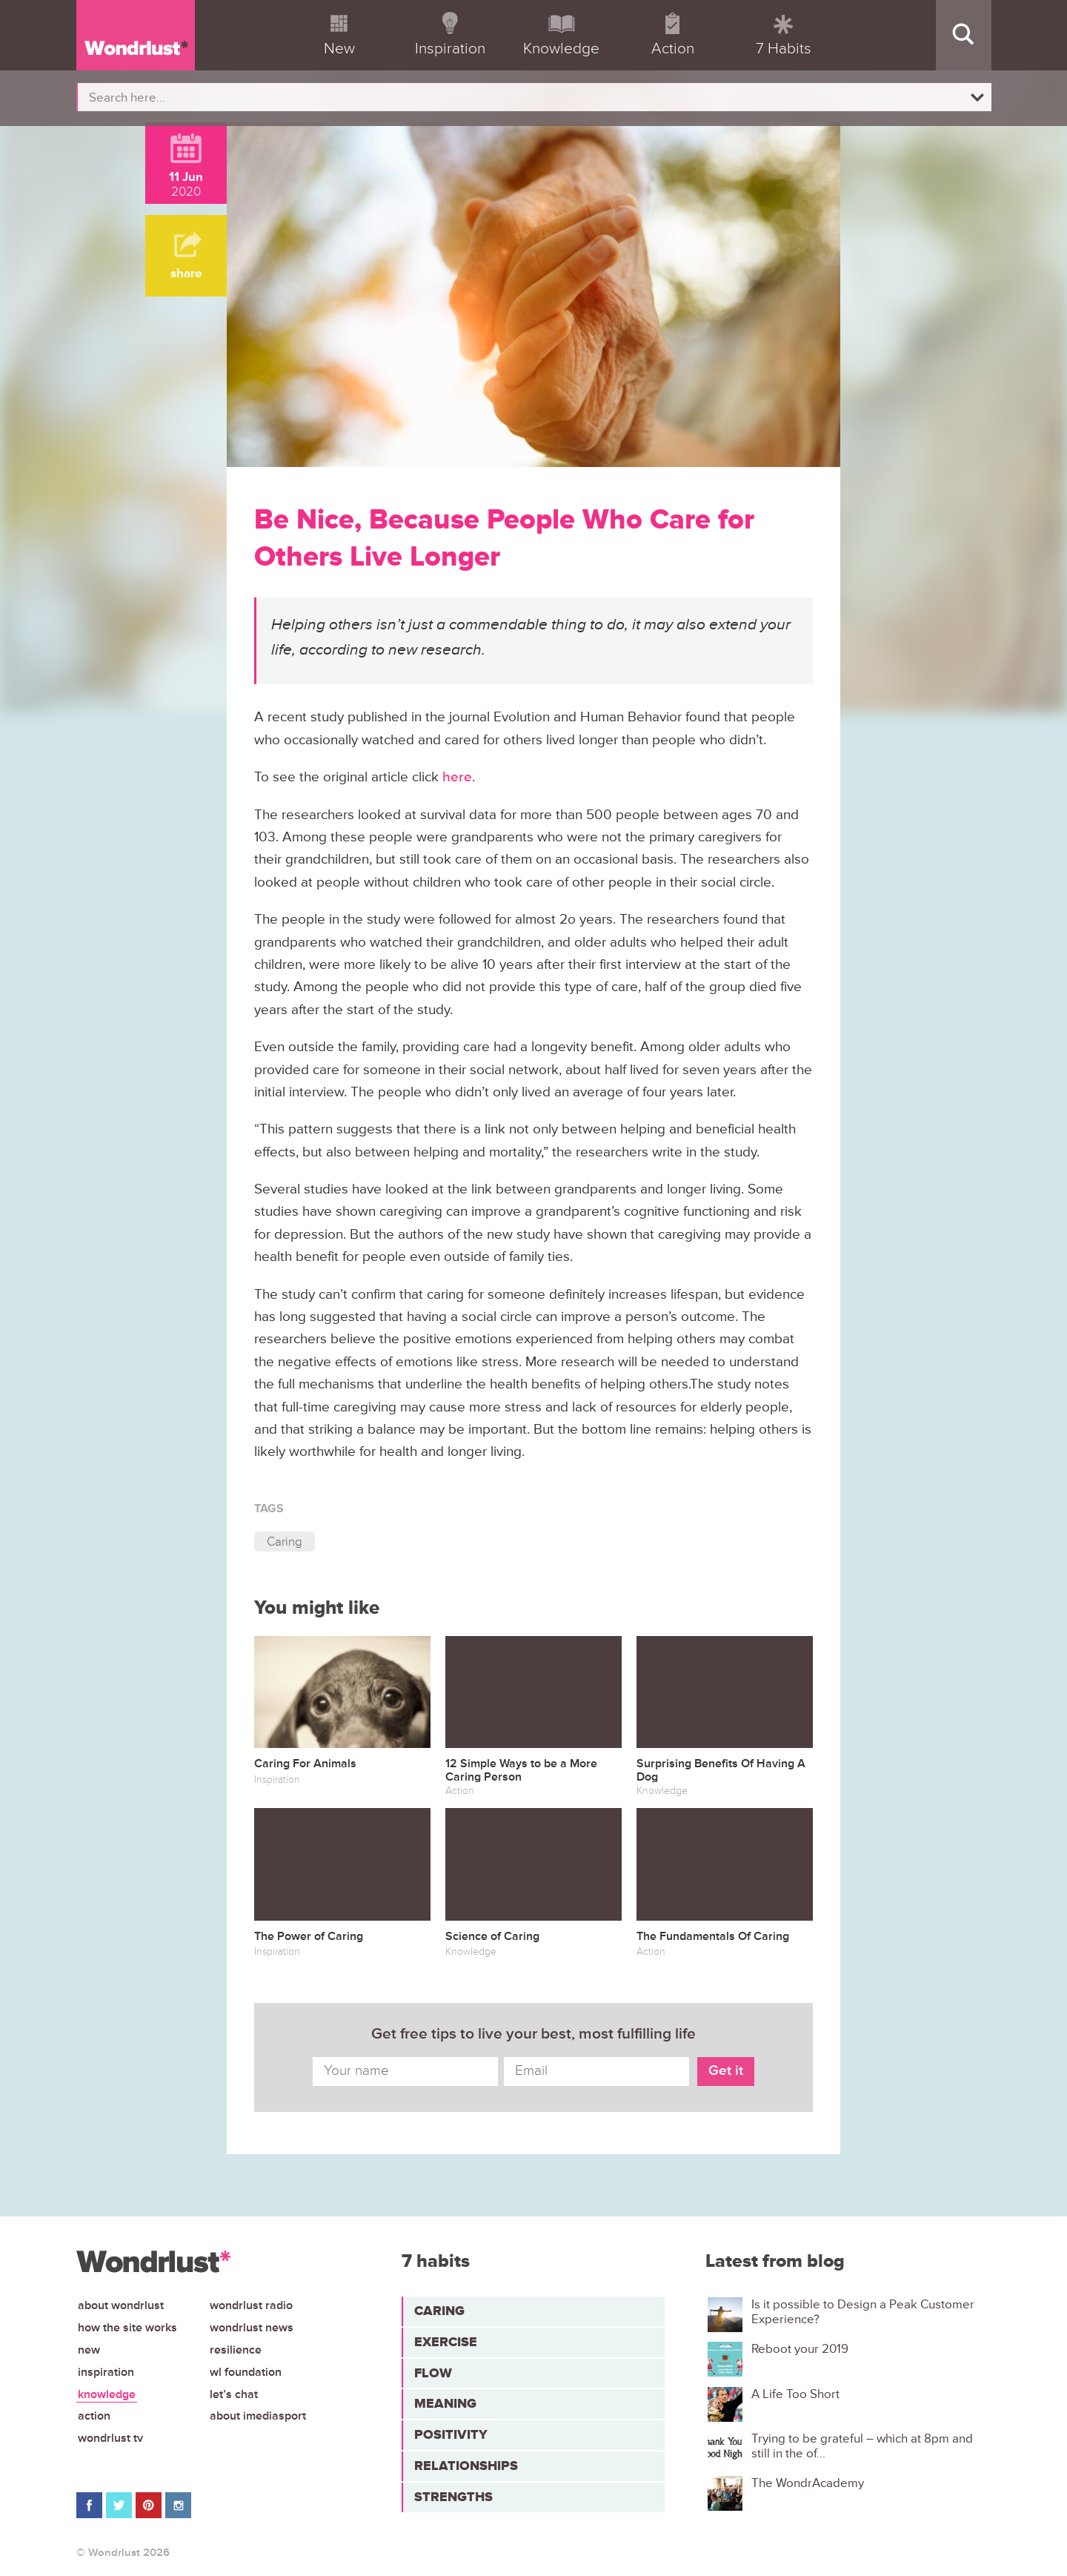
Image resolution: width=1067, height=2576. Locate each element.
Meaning (445, 2403)
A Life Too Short (795, 2394)
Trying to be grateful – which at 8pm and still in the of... (862, 2446)
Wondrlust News (251, 2327)
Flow (433, 2373)
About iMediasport (258, 2415)
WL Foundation (246, 2372)
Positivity (451, 2434)
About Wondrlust (121, 2305)
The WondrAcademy (807, 2483)
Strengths (453, 2497)
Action (94, 2415)
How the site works (127, 2327)
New (89, 2349)
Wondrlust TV (110, 2438)
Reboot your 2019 (799, 2349)
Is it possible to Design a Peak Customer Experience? (862, 2312)
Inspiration (106, 2372)
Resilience (236, 2349)
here (457, 777)
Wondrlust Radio (251, 2305)
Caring (284, 1541)
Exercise (445, 2342)
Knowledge (107, 2394)
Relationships (466, 2465)
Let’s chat (234, 2394)
